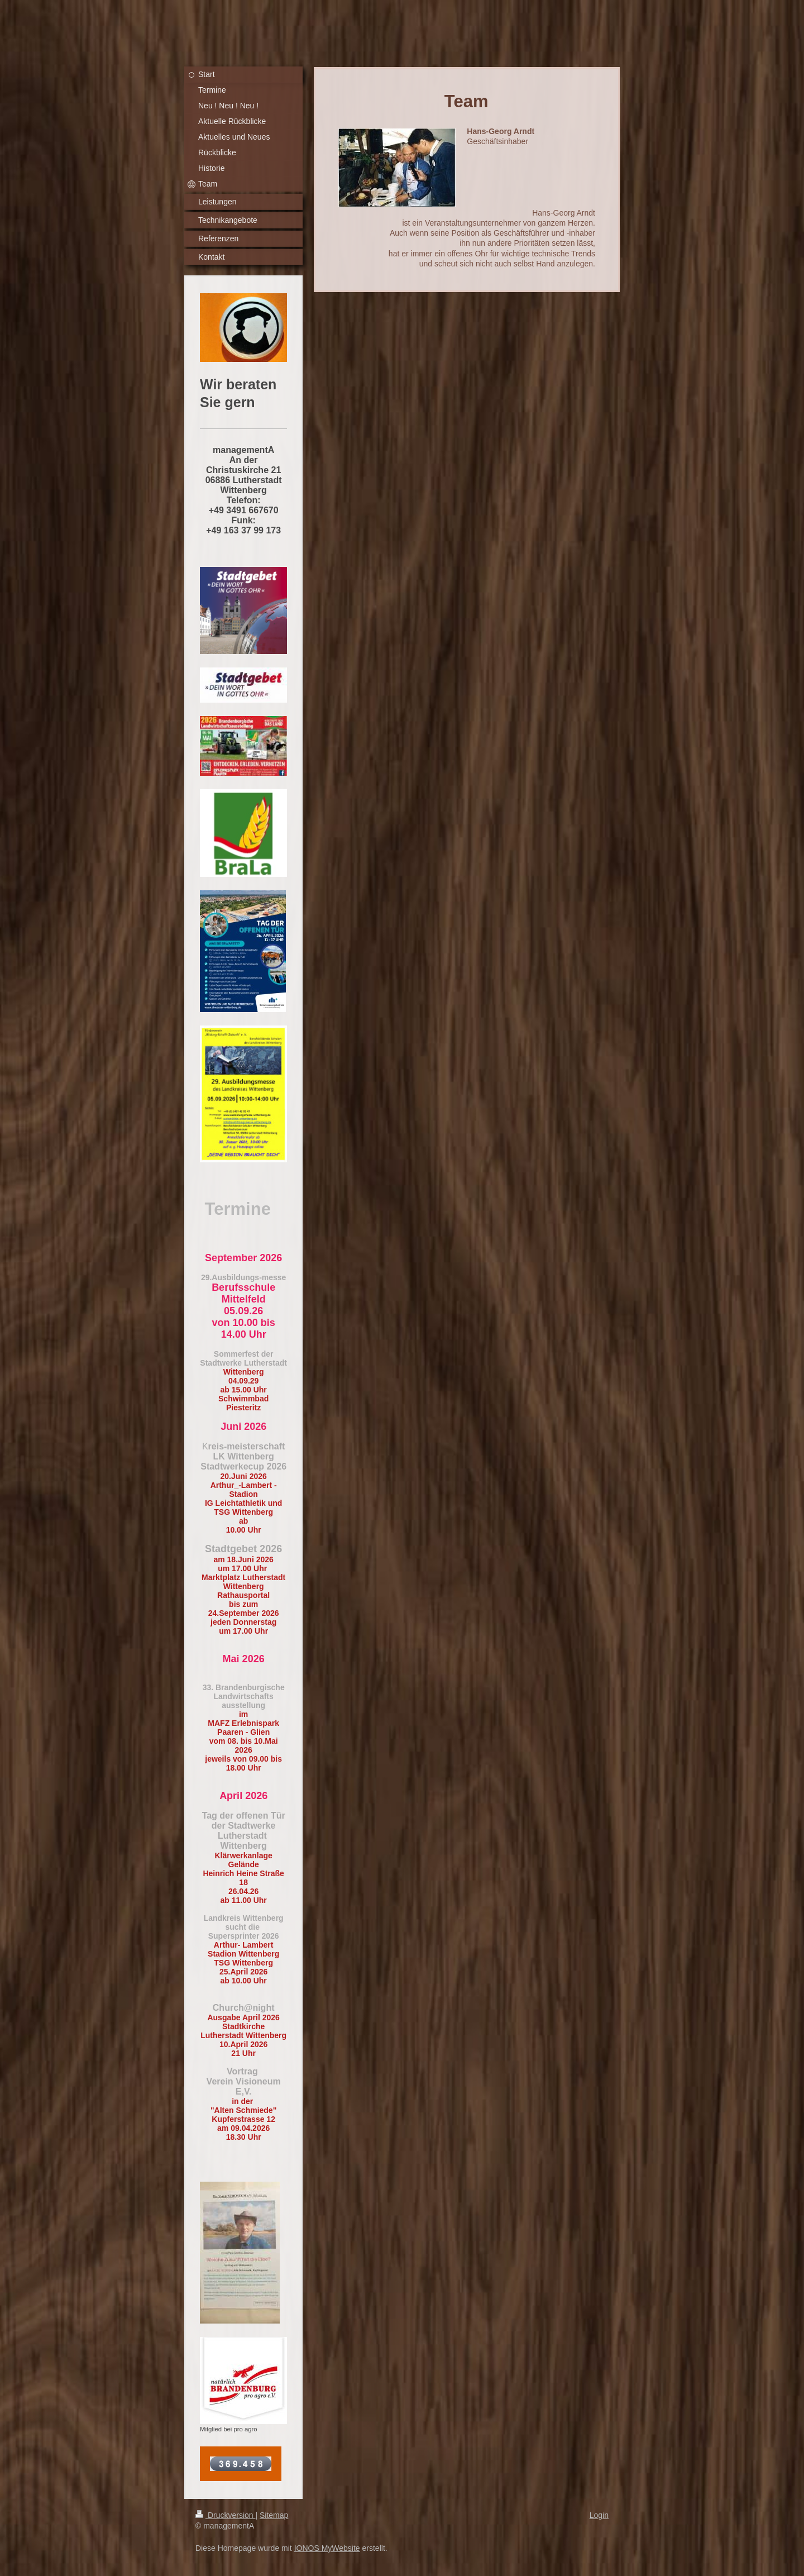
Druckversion (225, 2515)
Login (599, 2515)
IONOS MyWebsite (327, 2548)
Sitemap (274, 2515)
